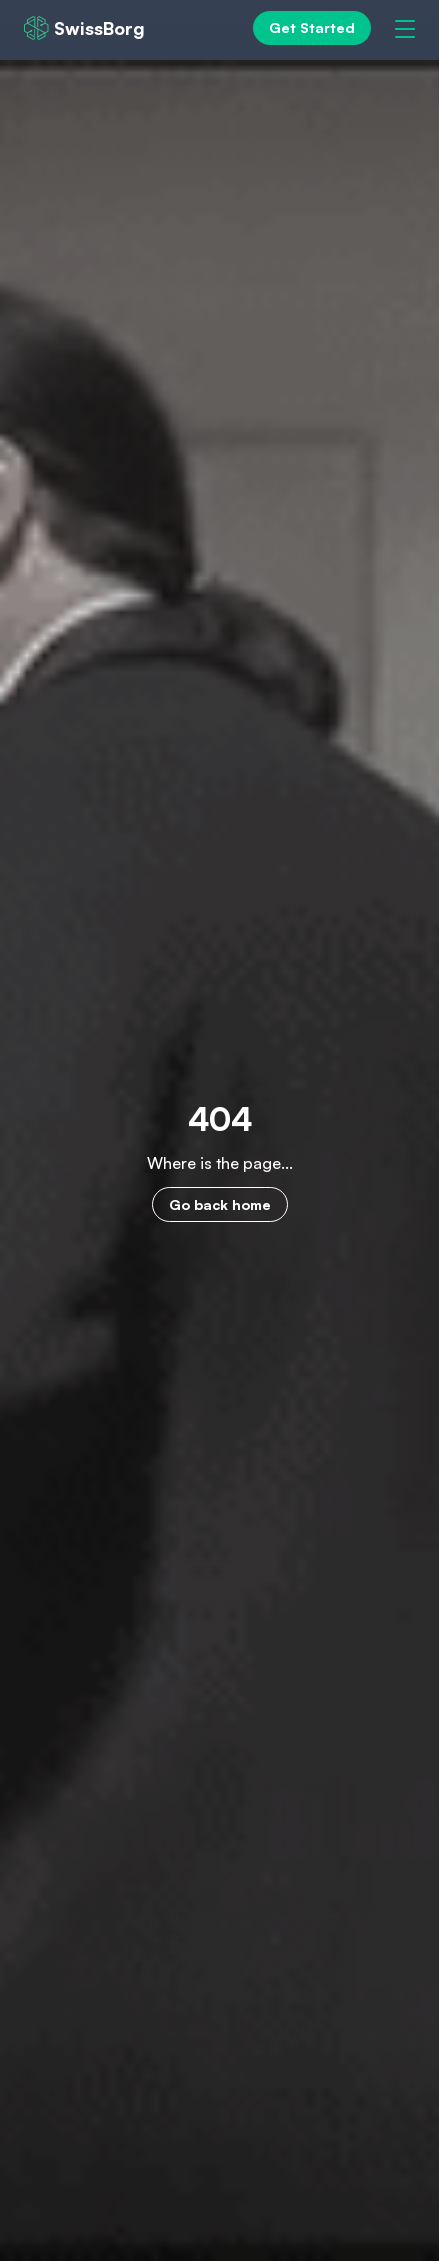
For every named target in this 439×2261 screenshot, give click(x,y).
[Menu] (405, 28)
